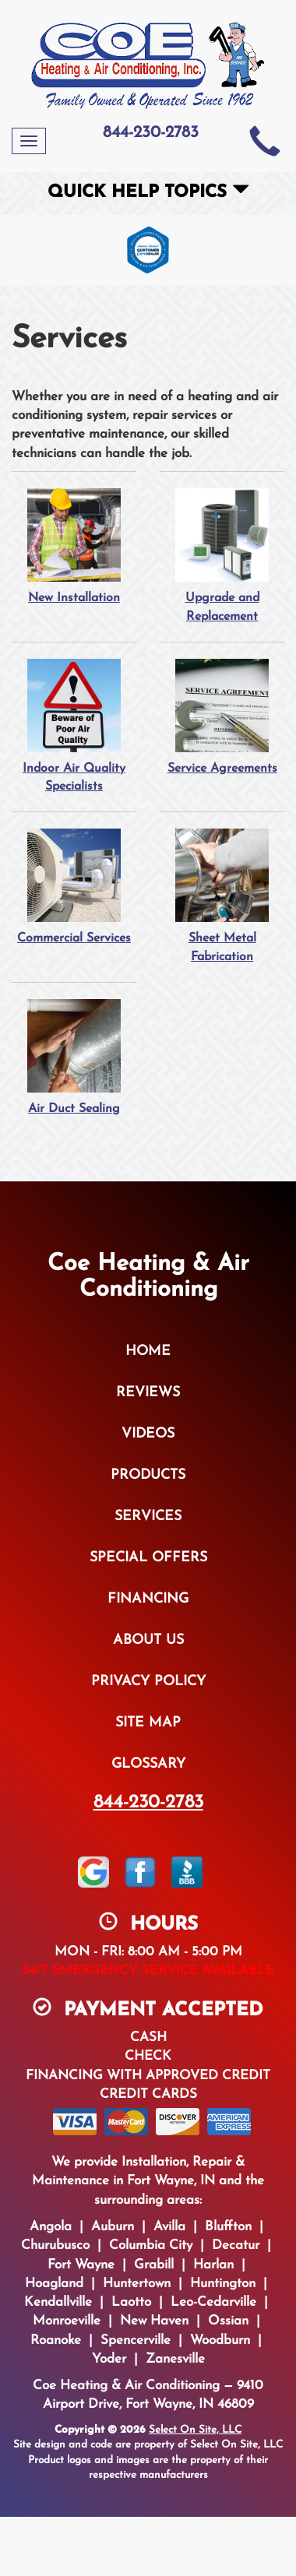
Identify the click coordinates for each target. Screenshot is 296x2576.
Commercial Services (74, 886)
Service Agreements (222, 716)
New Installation (74, 545)
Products (148, 1475)
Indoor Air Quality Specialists (74, 726)
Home (148, 1351)
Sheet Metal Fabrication (222, 895)
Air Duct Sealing (74, 1056)
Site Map (148, 1723)
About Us (148, 1640)
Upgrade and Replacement (222, 555)
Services (148, 1516)
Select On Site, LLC (195, 2430)
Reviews (148, 1392)
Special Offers (148, 1557)
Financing (148, 1599)
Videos (148, 1434)
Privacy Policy (148, 1681)
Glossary (148, 1764)
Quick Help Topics (148, 193)
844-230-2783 (148, 1802)
